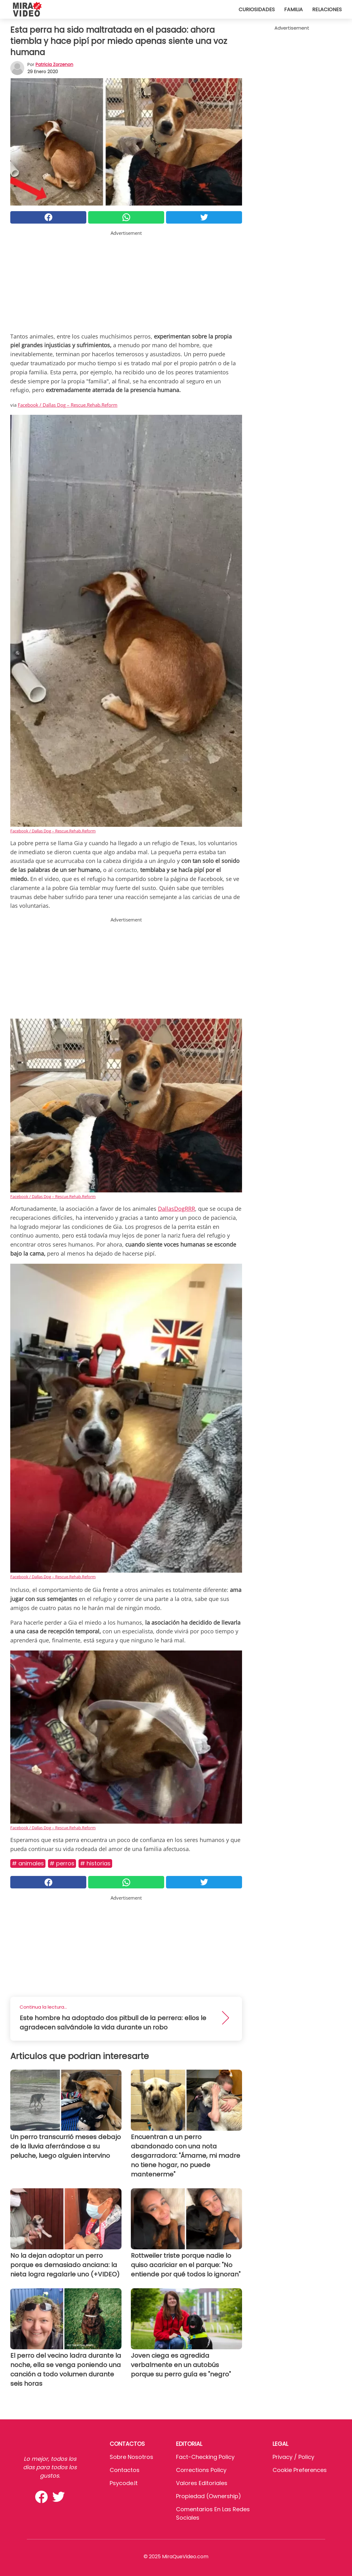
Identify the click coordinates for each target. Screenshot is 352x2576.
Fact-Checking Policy (205, 2457)
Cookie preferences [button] (300, 2470)
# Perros (62, 1863)
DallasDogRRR (176, 1208)
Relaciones (327, 9)
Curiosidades (257, 9)
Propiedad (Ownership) (208, 2496)
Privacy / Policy (293, 2457)
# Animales (28, 1863)
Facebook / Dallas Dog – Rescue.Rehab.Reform (67, 405)
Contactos (125, 2470)
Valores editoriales (201, 2483)
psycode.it (124, 2483)
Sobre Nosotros (131, 2457)
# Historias (95, 1863)
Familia (293, 9)
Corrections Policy (201, 2470)
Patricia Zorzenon (54, 64)
